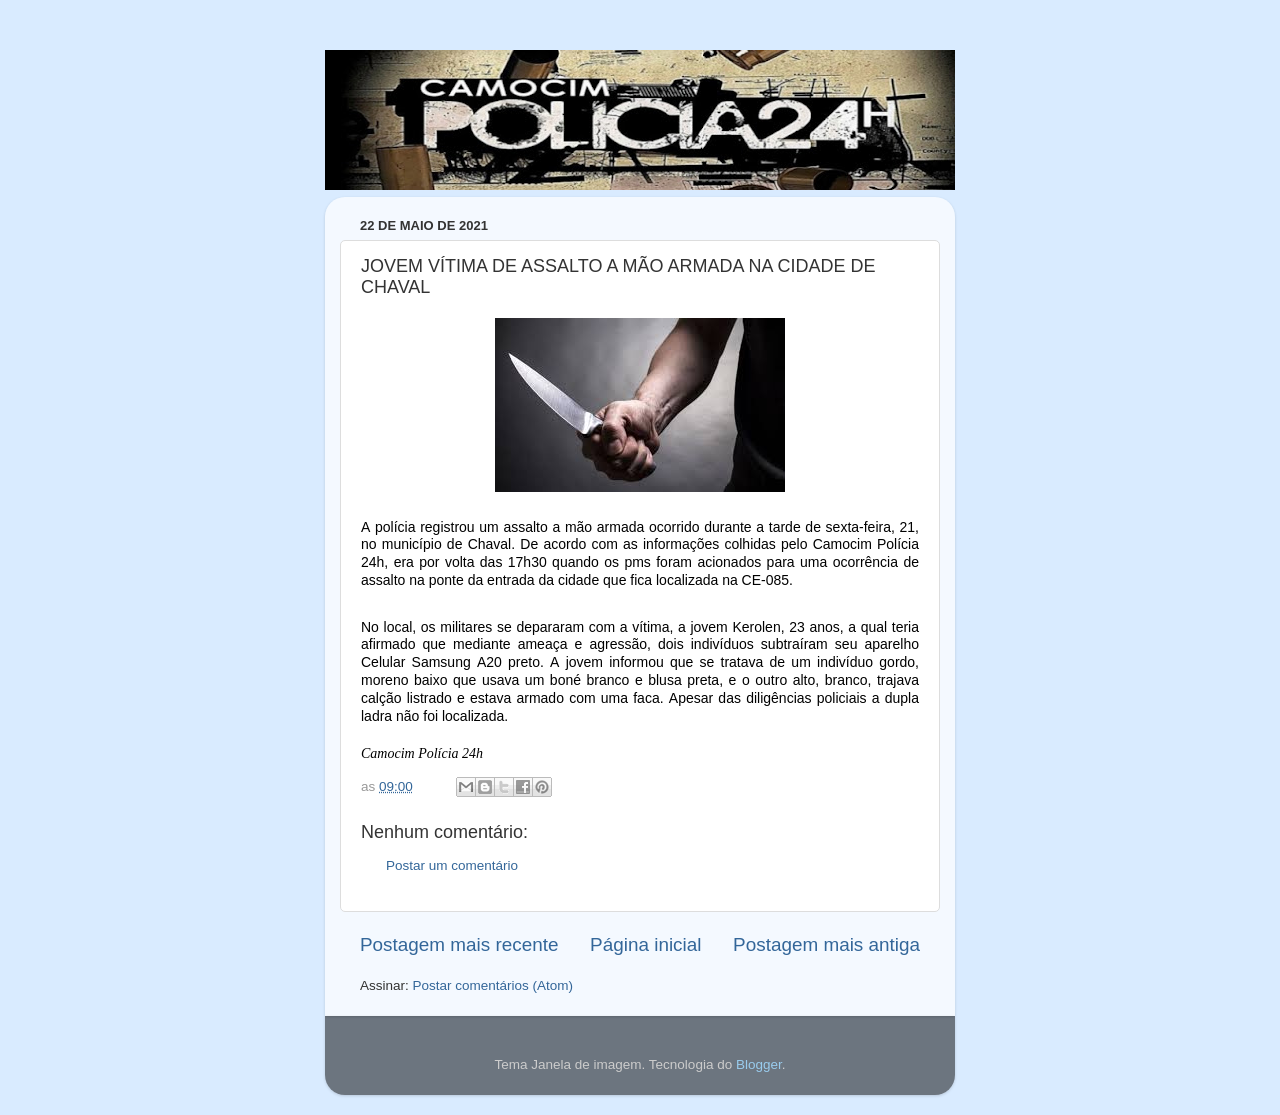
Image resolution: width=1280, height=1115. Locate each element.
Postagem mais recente (459, 944)
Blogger (759, 1064)
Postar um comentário (452, 865)
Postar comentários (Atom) (493, 985)
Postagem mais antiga (826, 944)
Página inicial (645, 944)
